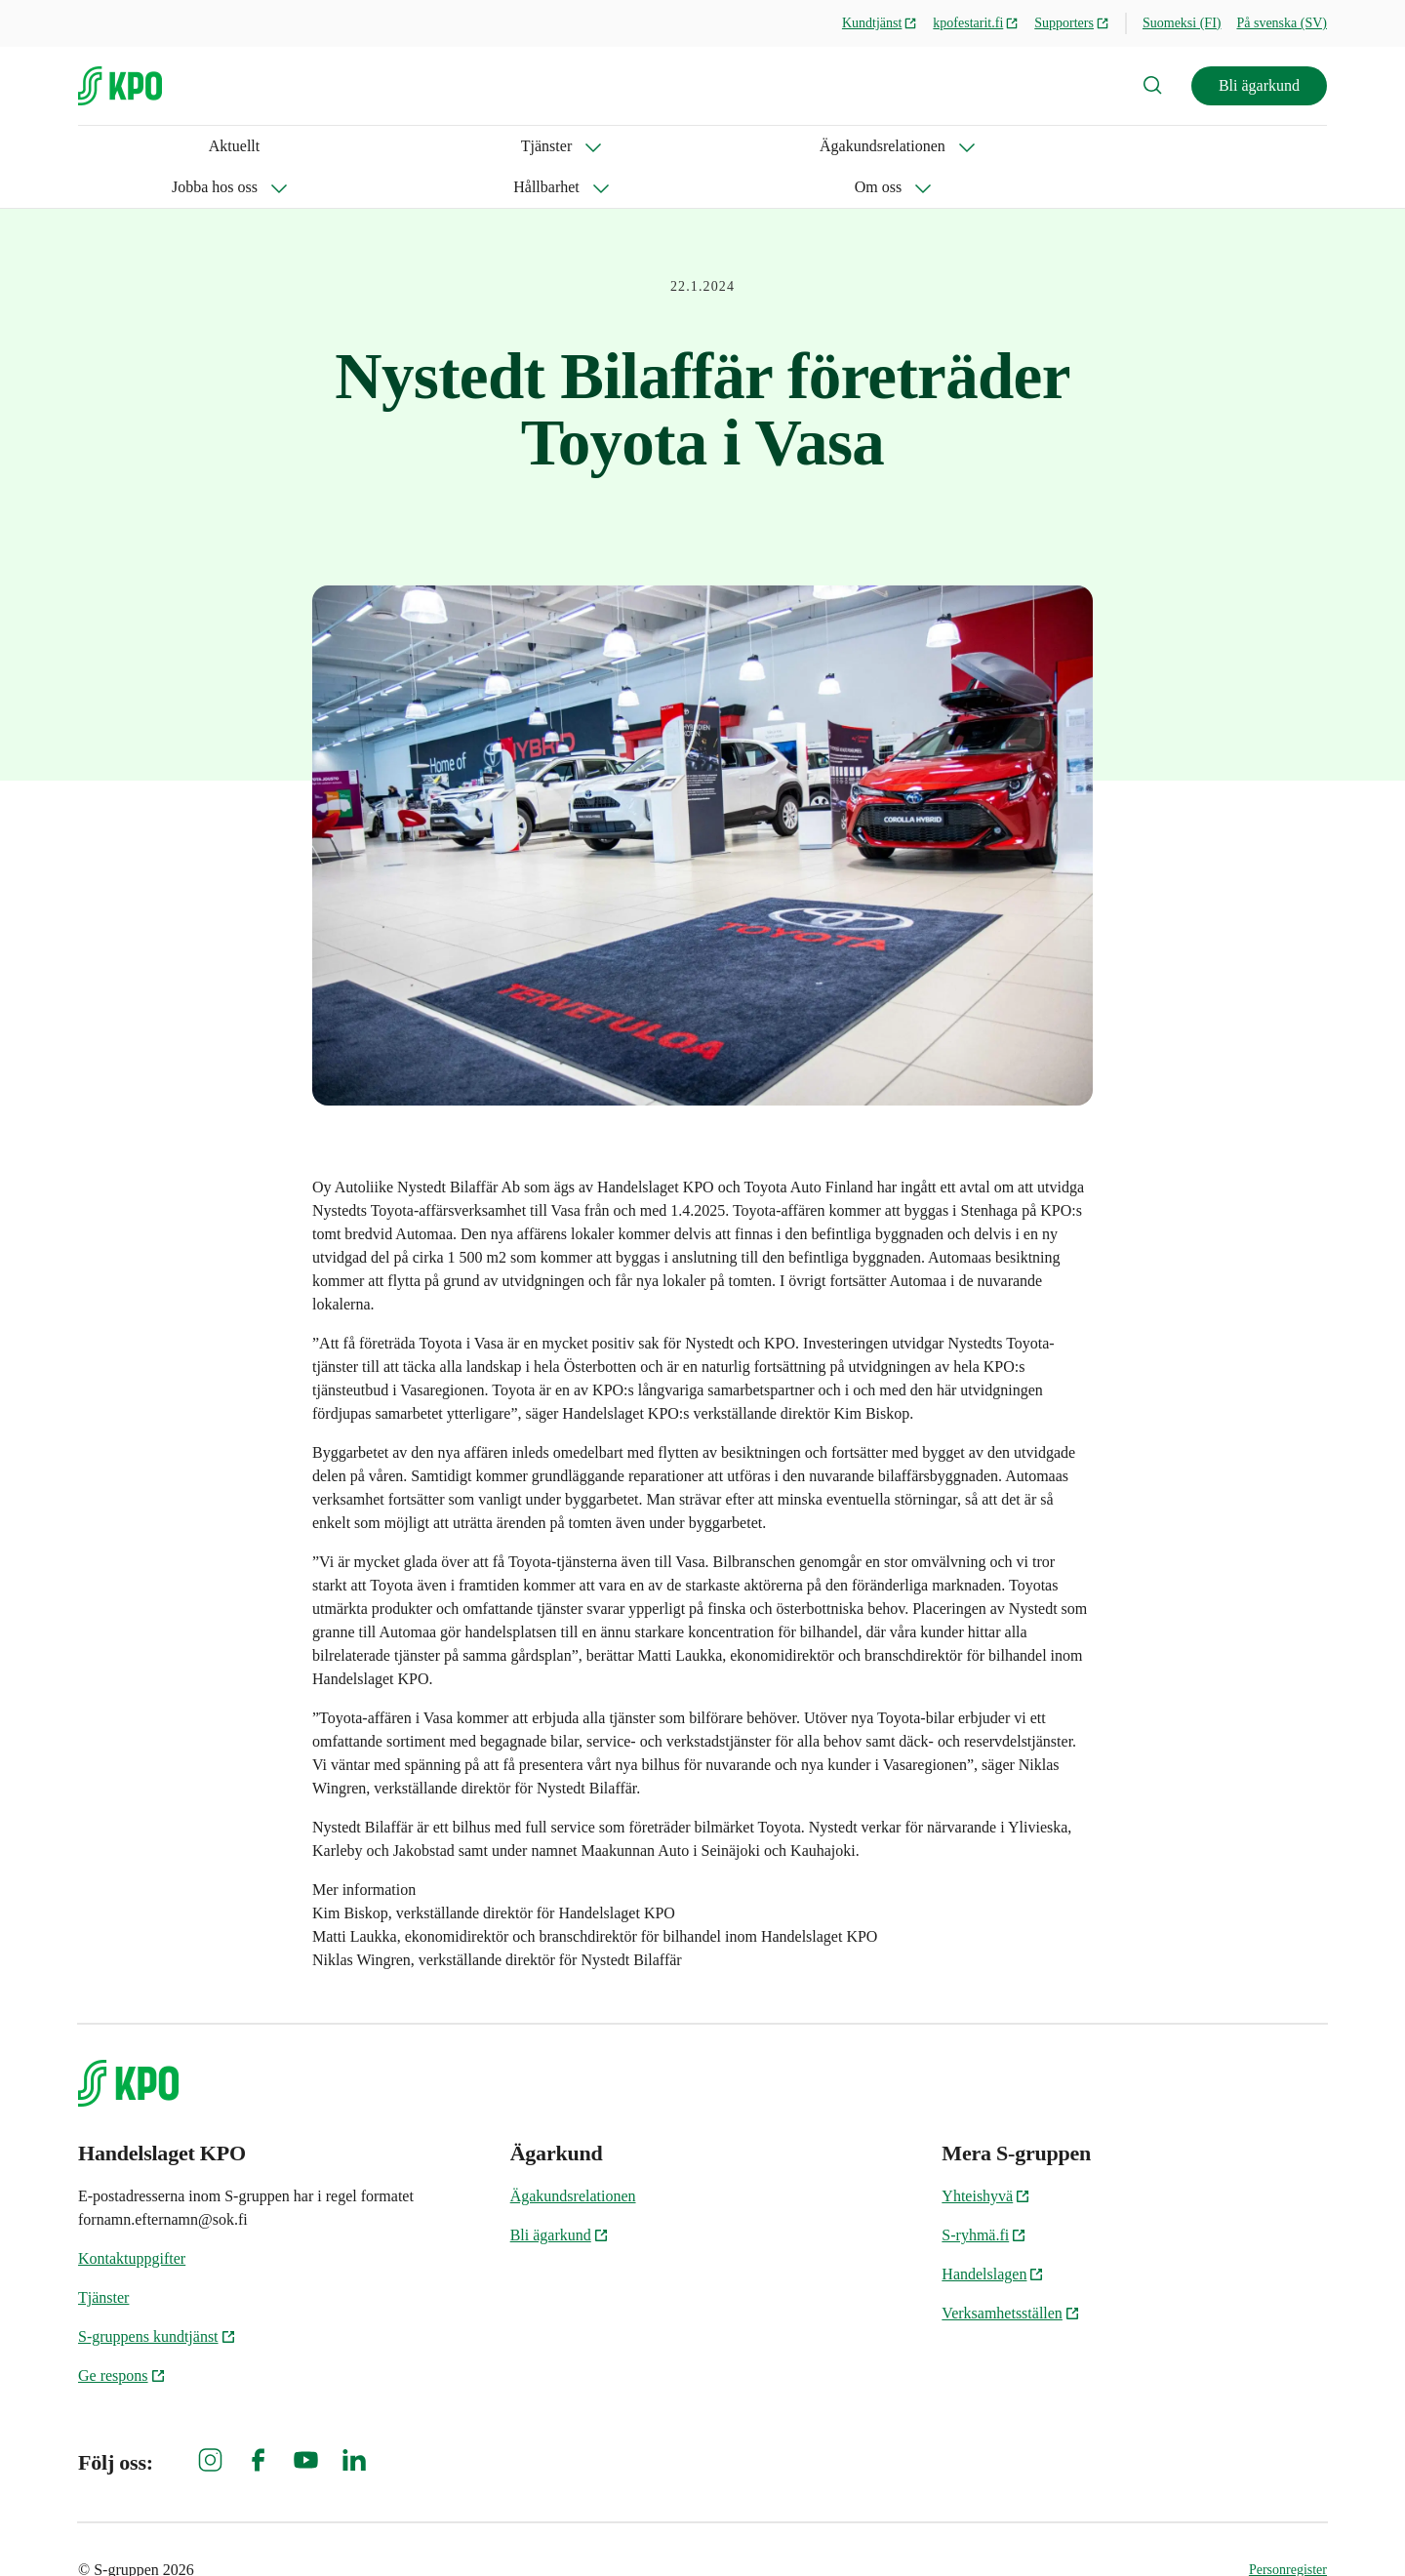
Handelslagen (993, 2233)
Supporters (1071, 23)
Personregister (1288, 2528)
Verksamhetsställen (1011, 2272)
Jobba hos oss (486, 146)
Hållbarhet (620, 146)
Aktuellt (103, 146)
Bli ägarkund (1259, 85)
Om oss (734, 146)
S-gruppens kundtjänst (157, 2295)
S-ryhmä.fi (984, 2194)
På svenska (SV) (1281, 23)
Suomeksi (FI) (1182, 23)
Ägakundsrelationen (321, 146)
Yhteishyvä (986, 2155)
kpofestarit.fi (976, 23)
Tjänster (173, 146)
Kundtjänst (879, 23)
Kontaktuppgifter (131, 2217)
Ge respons (122, 2334)
